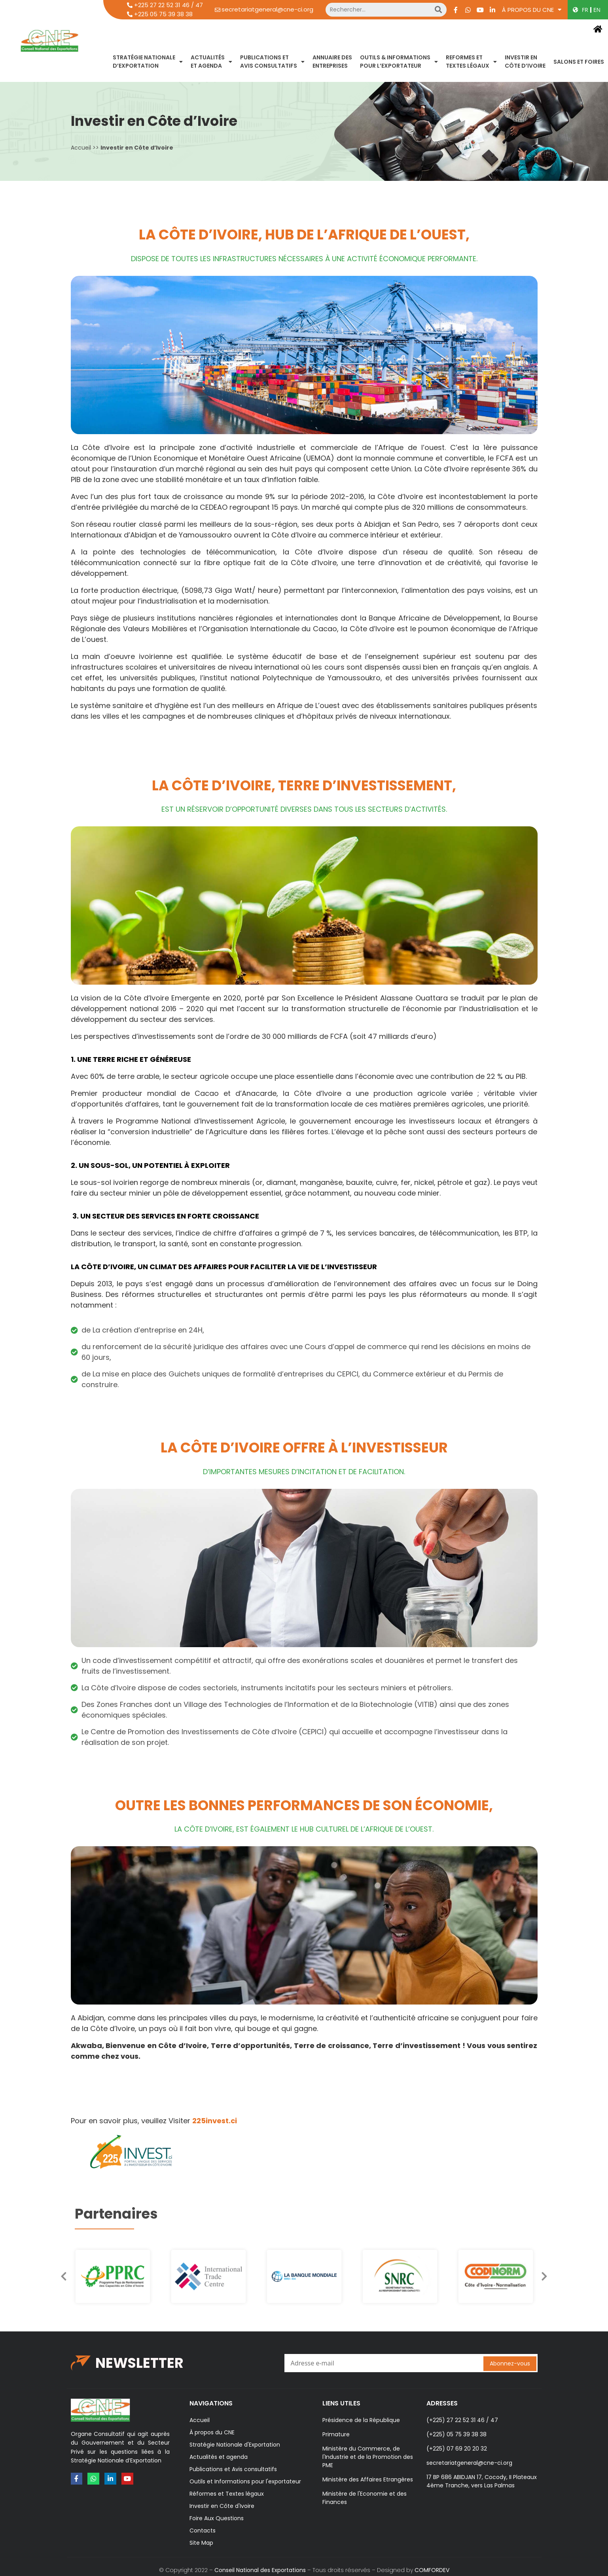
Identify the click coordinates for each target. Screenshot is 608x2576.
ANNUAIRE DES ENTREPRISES (332, 61)
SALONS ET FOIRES (578, 62)
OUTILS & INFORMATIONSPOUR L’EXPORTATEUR (399, 61)
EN (596, 9)
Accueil (81, 148)
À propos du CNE (531, 10)
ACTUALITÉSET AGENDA (211, 61)
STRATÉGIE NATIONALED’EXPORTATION (148, 61)
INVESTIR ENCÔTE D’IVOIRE (525, 61)
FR (585, 9)
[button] (552, 2276)
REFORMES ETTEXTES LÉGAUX (471, 61)
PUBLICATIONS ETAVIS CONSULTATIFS (272, 61)
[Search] (438, 10)
